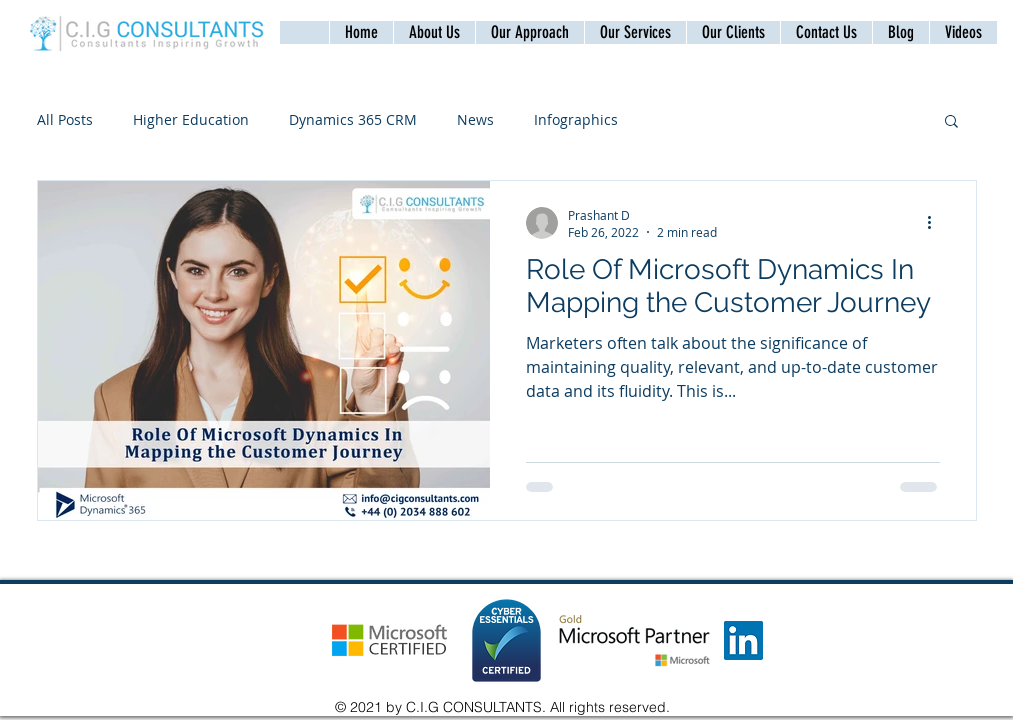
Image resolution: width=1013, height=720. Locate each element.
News (475, 119)
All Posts (65, 119)
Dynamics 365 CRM (353, 119)
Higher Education (191, 119)
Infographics (576, 119)
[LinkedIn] (743, 640)
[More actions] (937, 223)
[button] (826, 32)
